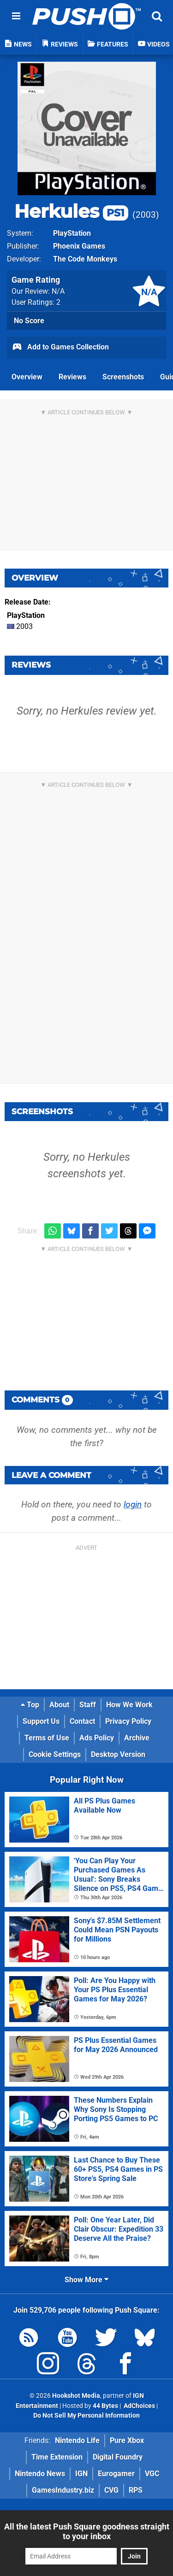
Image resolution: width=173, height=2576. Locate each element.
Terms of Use (46, 1737)
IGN (81, 2473)
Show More (86, 2279)
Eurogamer (116, 2473)
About (59, 1704)
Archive (136, 1737)
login (133, 1504)
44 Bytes (105, 2406)
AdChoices (138, 2406)
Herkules (71, 211)
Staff (87, 1704)
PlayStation (72, 233)
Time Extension (57, 2457)
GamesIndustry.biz (63, 2490)
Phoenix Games (79, 246)
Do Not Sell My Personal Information (86, 2415)
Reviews (72, 376)
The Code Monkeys (85, 259)
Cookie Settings (55, 1754)
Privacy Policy (128, 1721)
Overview (27, 376)
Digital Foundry (118, 2457)
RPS (136, 2490)
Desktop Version (118, 1754)
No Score (29, 320)
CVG (111, 2490)
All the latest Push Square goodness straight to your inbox (86, 2531)
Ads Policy (96, 1737)
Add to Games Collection (60, 347)
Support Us (41, 1721)
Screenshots (123, 376)
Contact (82, 1721)
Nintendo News (40, 2473)
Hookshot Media (76, 2396)
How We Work (129, 1704)
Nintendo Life (77, 2440)
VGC (152, 2473)
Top (30, 1704)
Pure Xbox (127, 2440)
